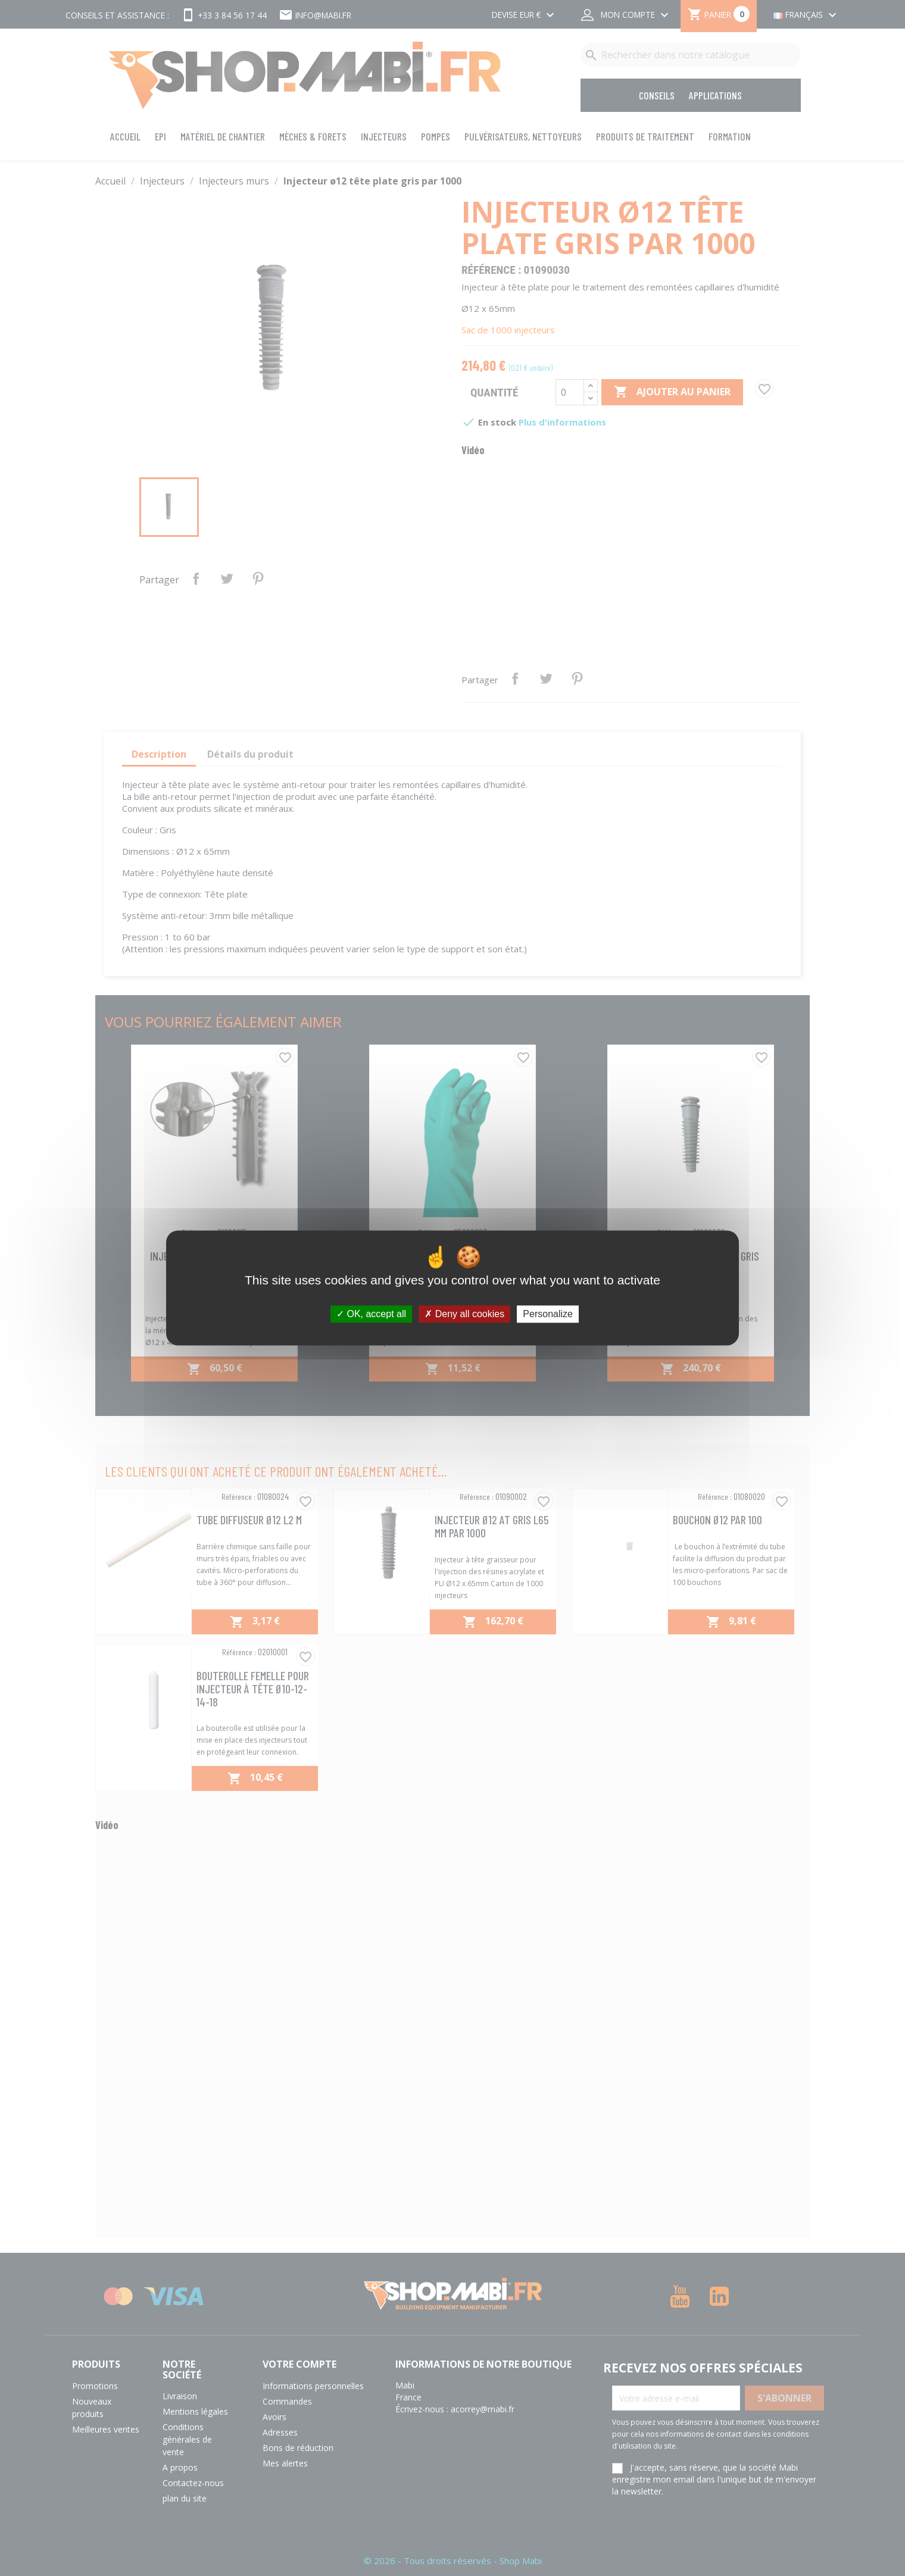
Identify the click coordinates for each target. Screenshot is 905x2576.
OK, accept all (371, 1314)
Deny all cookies (464, 1314)
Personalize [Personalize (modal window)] (548, 1314)
